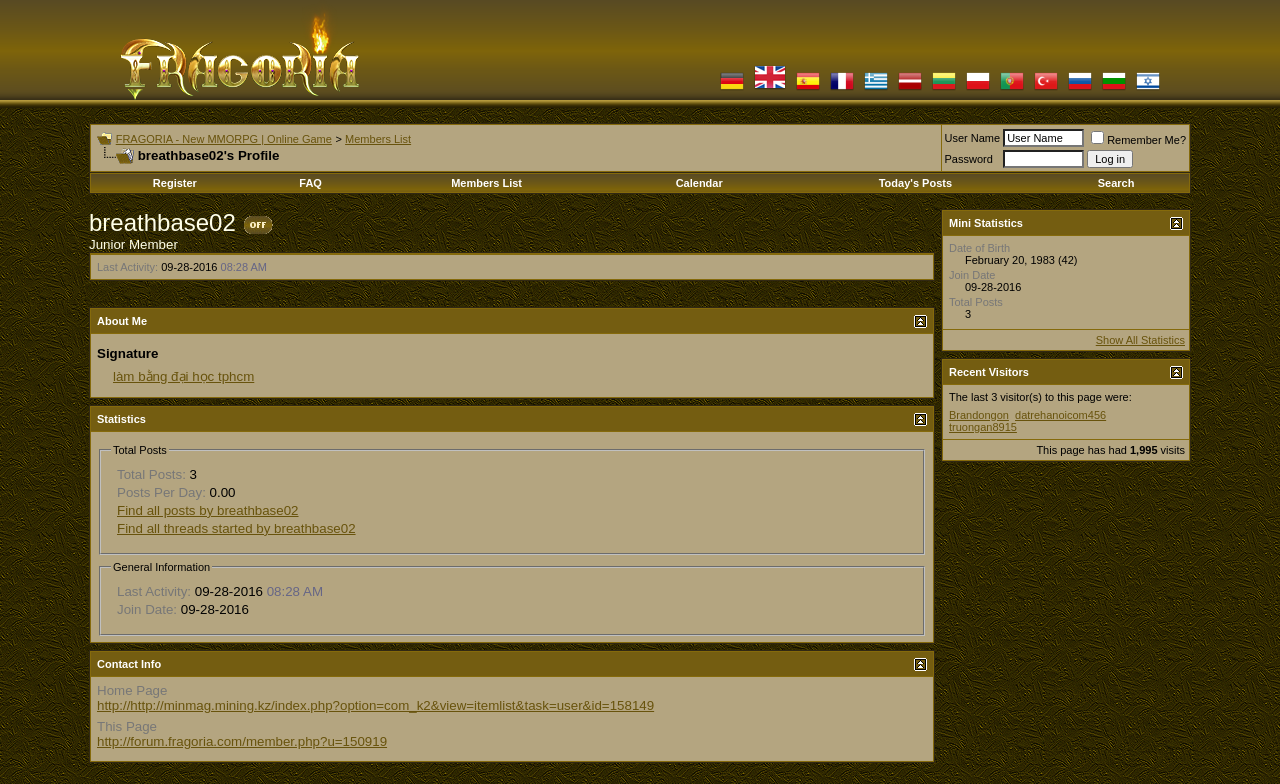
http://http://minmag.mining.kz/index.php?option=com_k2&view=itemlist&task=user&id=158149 (375, 705)
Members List (378, 139)
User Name (973, 138)
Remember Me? (1138, 140)
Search (1116, 183)
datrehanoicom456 (1060, 415)
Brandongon (979, 415)
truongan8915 (983, 427)
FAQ (310, 183)
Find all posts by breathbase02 (208, 510)
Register (175, 183)
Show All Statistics (1140, 340)
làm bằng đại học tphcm (183, 376)
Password (969, 159)
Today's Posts (915, 183)
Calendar (699, 183)
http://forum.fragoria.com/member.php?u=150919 (242, 741)
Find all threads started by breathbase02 (236, 528)
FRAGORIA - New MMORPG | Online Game (224, 139)
